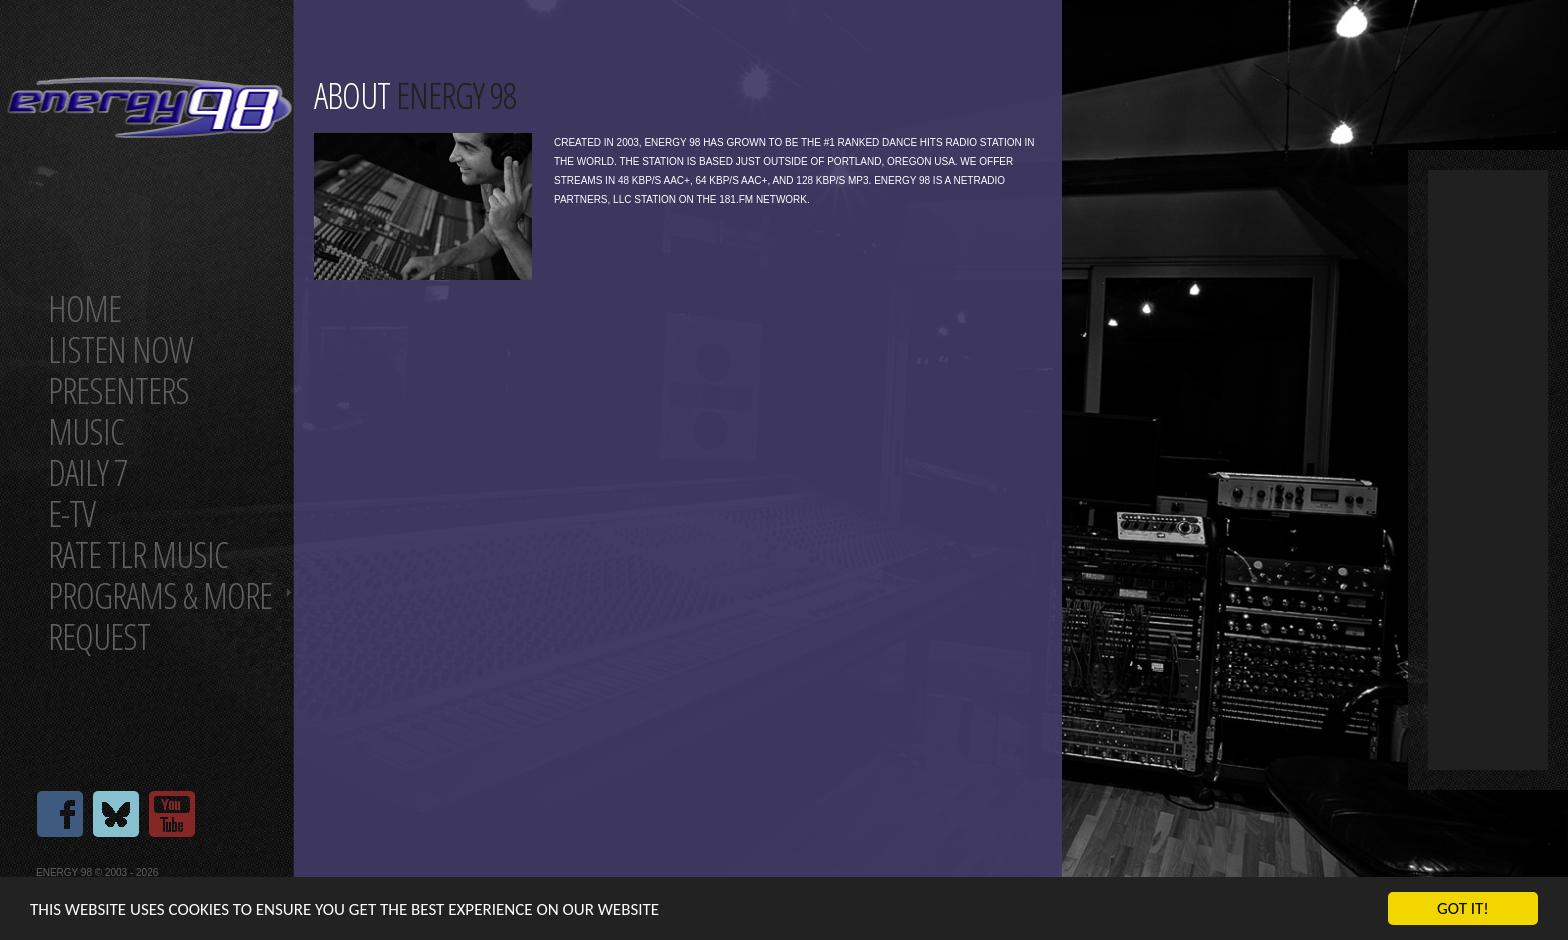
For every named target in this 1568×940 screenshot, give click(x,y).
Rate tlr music (138, 554)
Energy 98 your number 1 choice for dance (149, 107)
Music (86, 431)
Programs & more (160, 595)
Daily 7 (87, 472)
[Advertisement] (1488, 470)
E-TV (71, 513)
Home (84, 308)
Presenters (118, 390)
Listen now (120, 349)
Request (99, 636)
